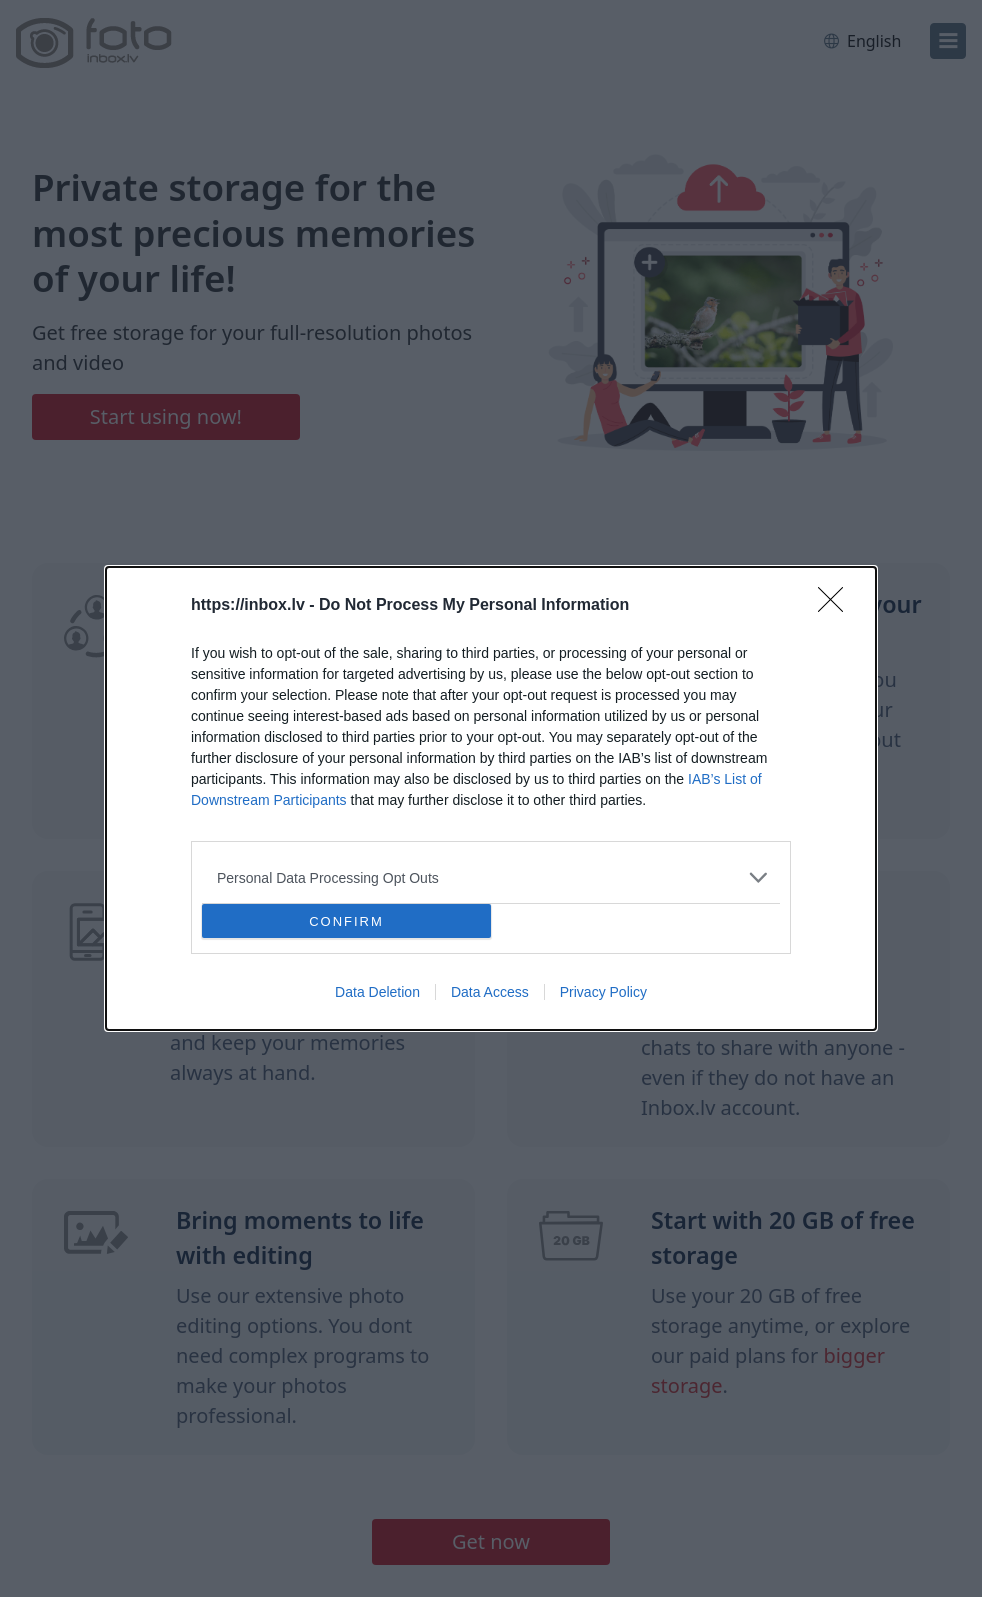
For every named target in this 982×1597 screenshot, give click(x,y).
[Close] (837, 606)
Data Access (490, 992)
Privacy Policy (603, 992)
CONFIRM (346, 921)
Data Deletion (377, 992)
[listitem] (491, 877)
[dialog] (491, 798)
